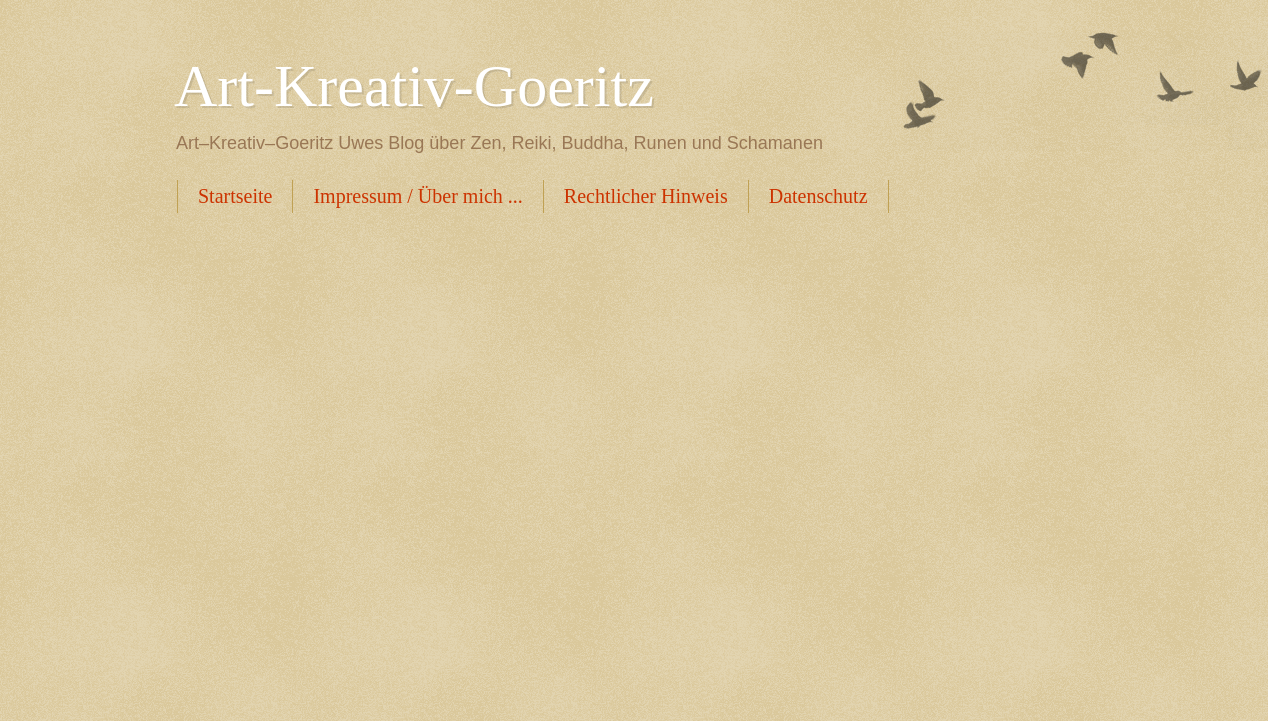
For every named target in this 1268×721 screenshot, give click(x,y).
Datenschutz (818, 196)
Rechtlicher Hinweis (646, 196)
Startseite (235, 196)
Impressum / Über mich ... (417, 196)
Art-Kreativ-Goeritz (414, 86)
